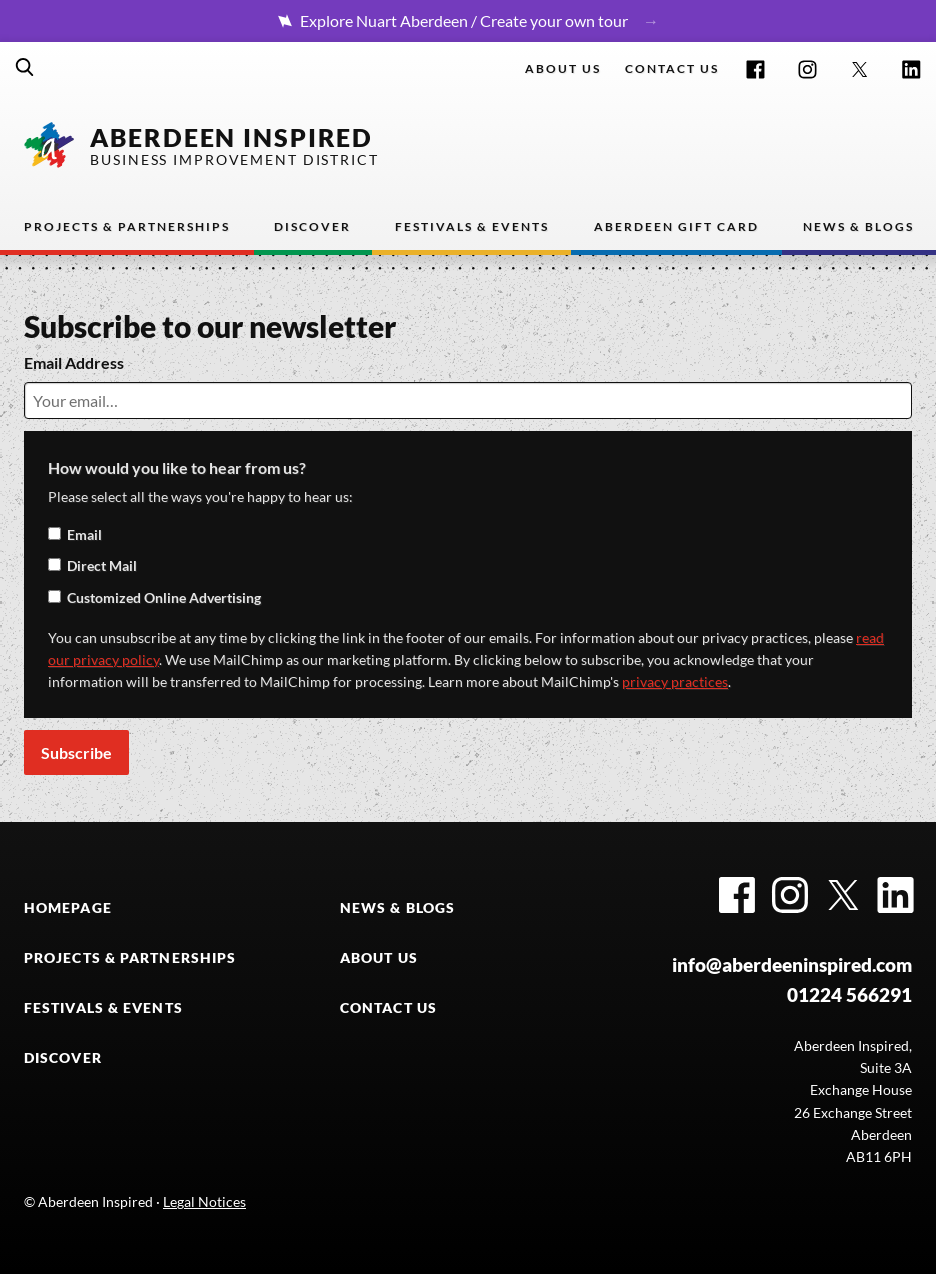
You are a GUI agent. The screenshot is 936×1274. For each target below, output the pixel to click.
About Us (563, 68)
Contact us (672, 68)
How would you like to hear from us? (177, 467)
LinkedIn (911, 69)
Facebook (755, 69)
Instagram (807, 69)
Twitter (859, 69)
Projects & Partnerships (127, 226)
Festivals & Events (472, 226)
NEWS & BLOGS (397, 908)
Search (25, 67)
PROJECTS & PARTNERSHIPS (130, 958)
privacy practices (675, 682)
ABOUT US (379, 958)
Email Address (74, 362)
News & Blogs (858, 226)
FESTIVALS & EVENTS (103, 1008)
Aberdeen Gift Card (676, 226)
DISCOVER (63, 1058)
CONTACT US (388, 1008)
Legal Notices (204, 1202)
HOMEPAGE (68, 908)
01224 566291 (849, 995)
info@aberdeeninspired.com (792, 965)
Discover (312, 226)
